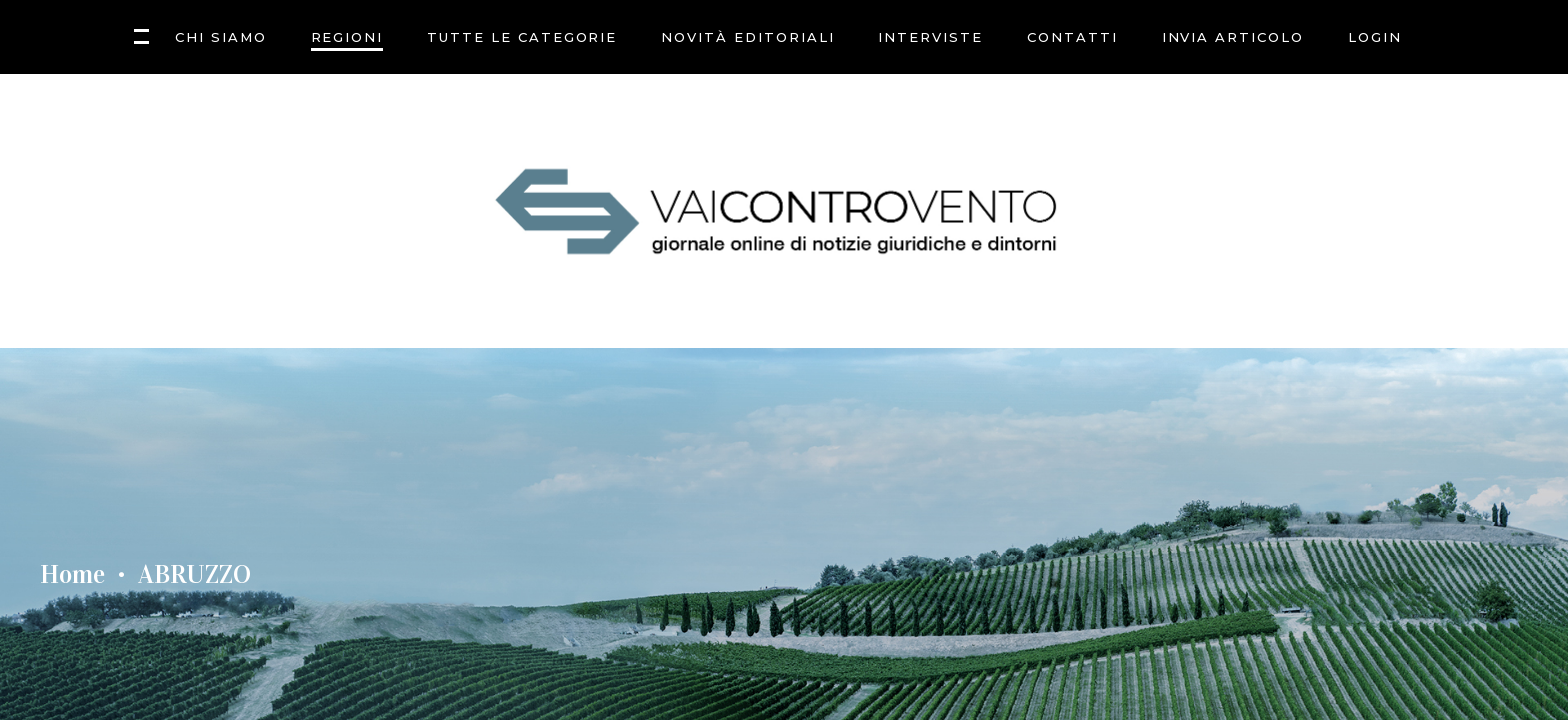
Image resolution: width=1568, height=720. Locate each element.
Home (72, 575)
